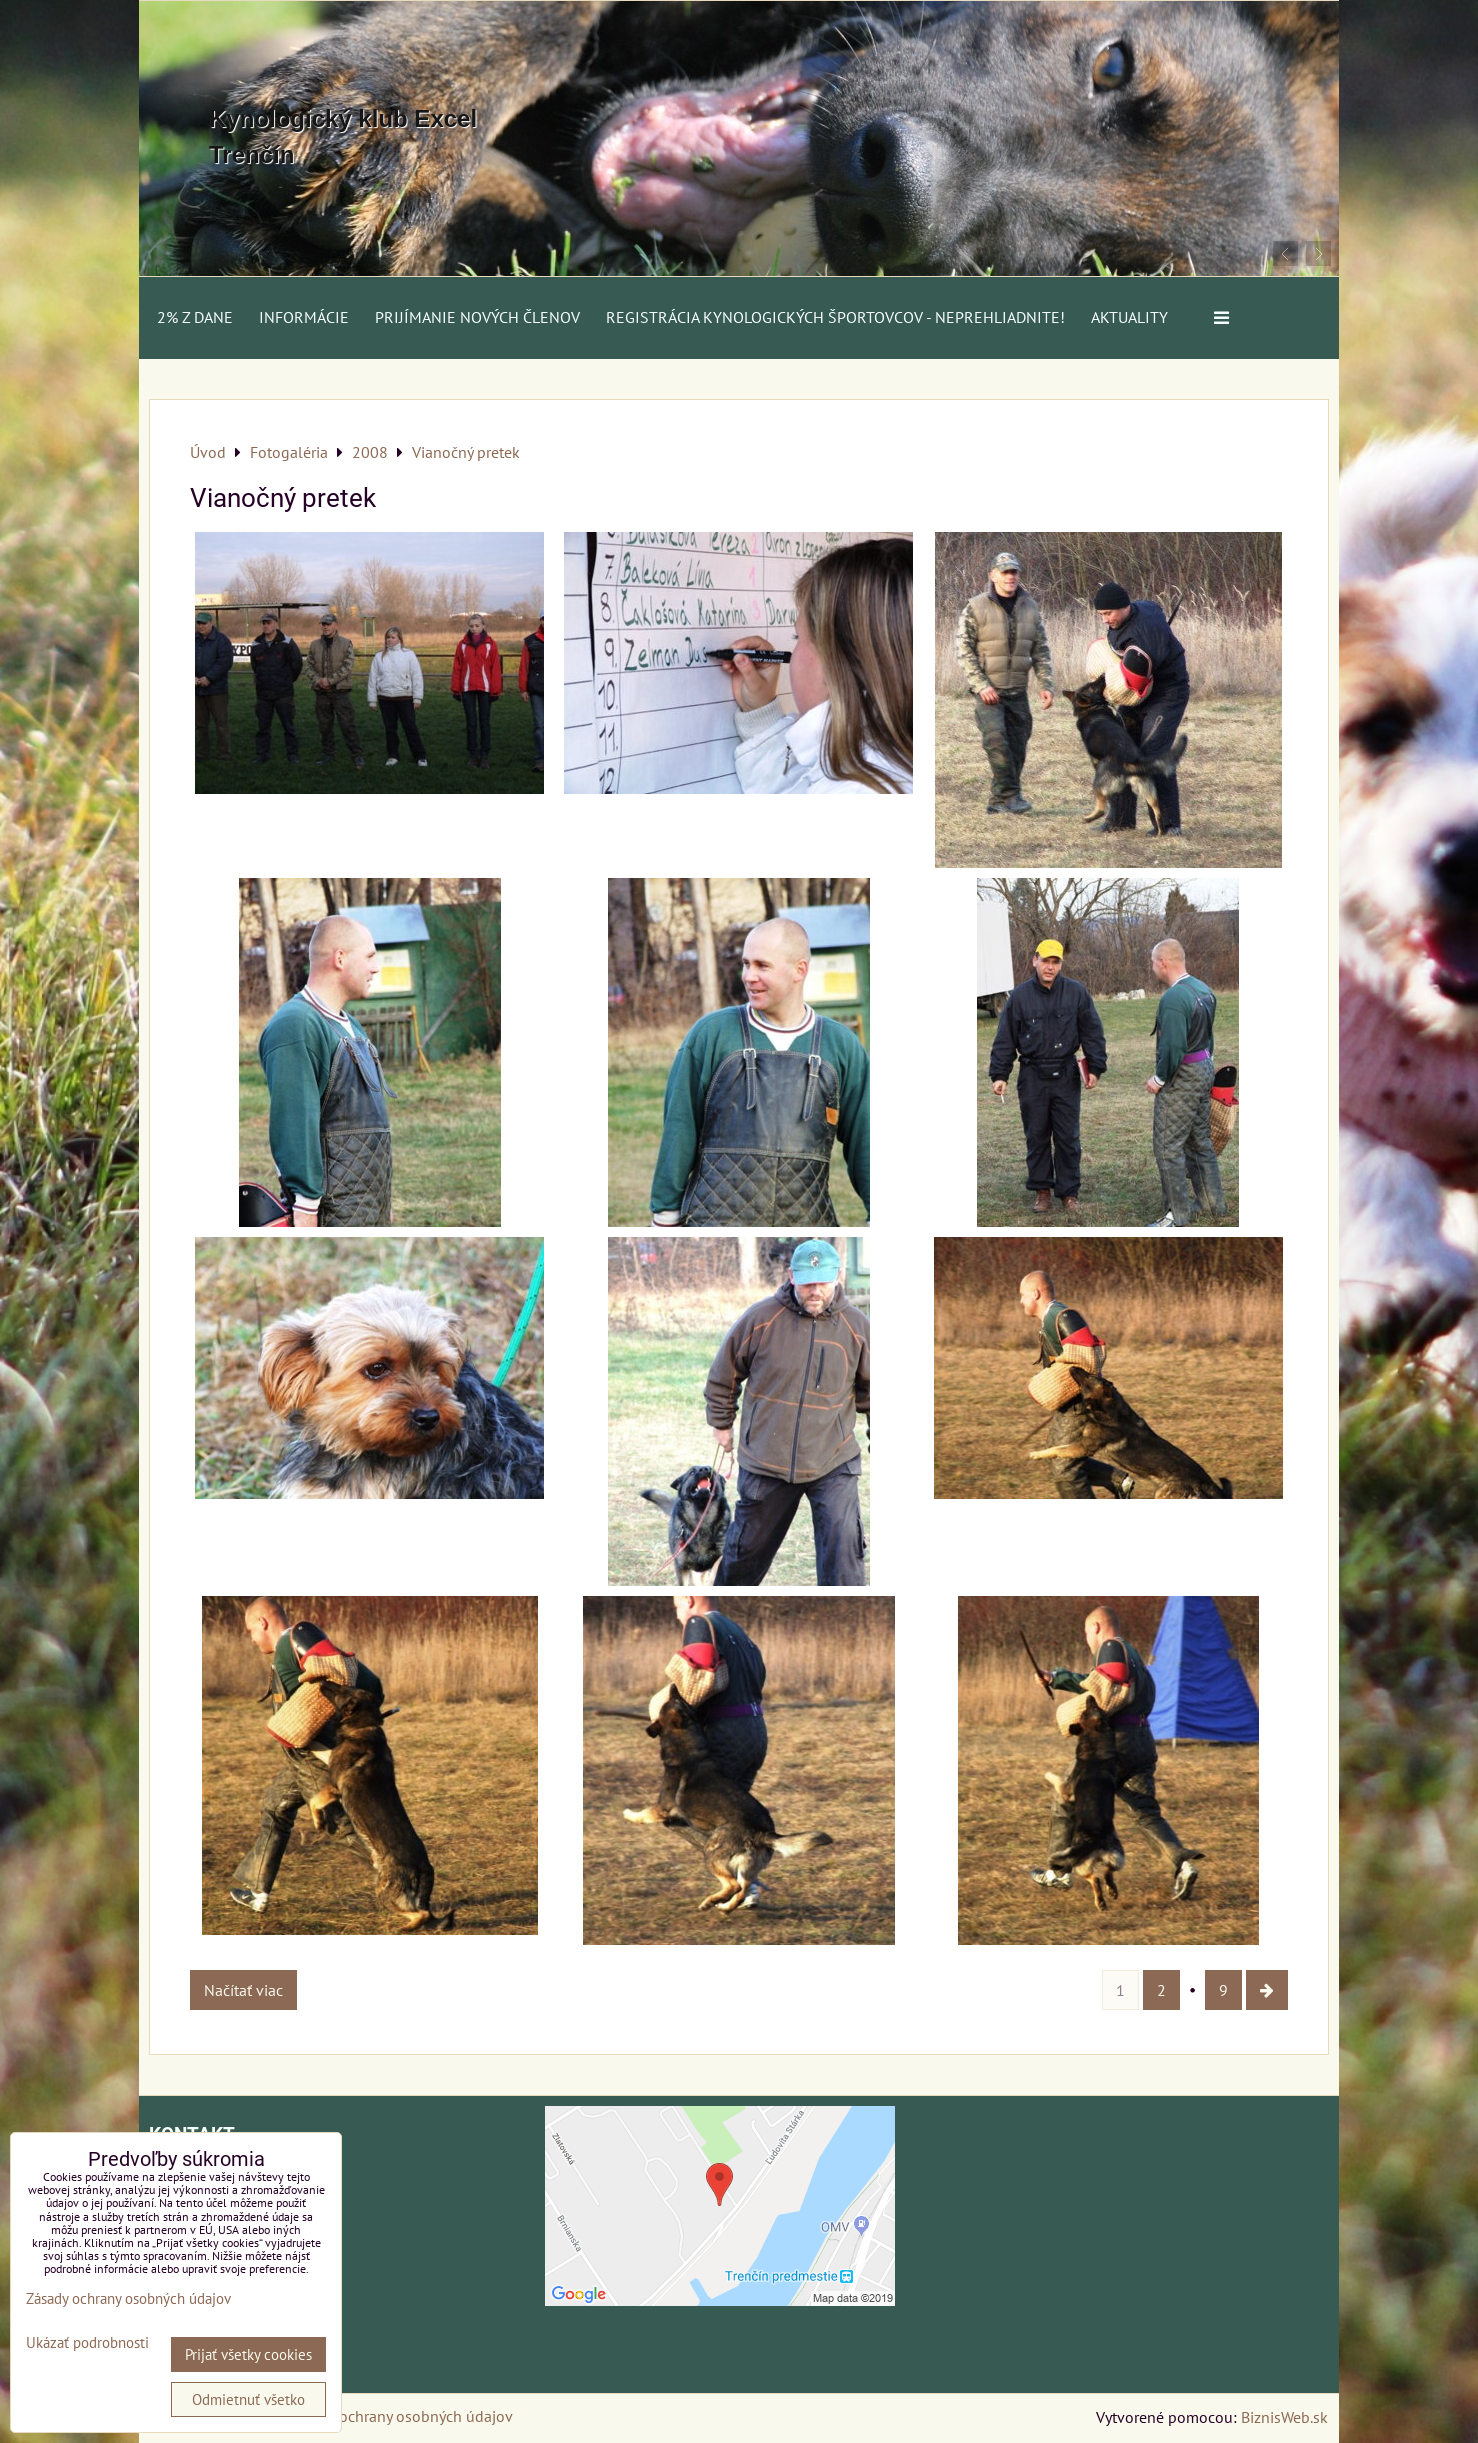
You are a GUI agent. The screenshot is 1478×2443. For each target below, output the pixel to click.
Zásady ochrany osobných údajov (400, 2416)
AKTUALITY (1129, 317)
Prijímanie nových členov (477, 317)
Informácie (304, 317)
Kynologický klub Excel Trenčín (343, 136)
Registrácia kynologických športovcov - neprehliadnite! (835, 317)
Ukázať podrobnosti (87, 2343)
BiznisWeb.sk (1284, 2417)
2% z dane (195, 317)
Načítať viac (243, 1990)
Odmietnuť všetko (248, 2399)
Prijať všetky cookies (248, 2354)
